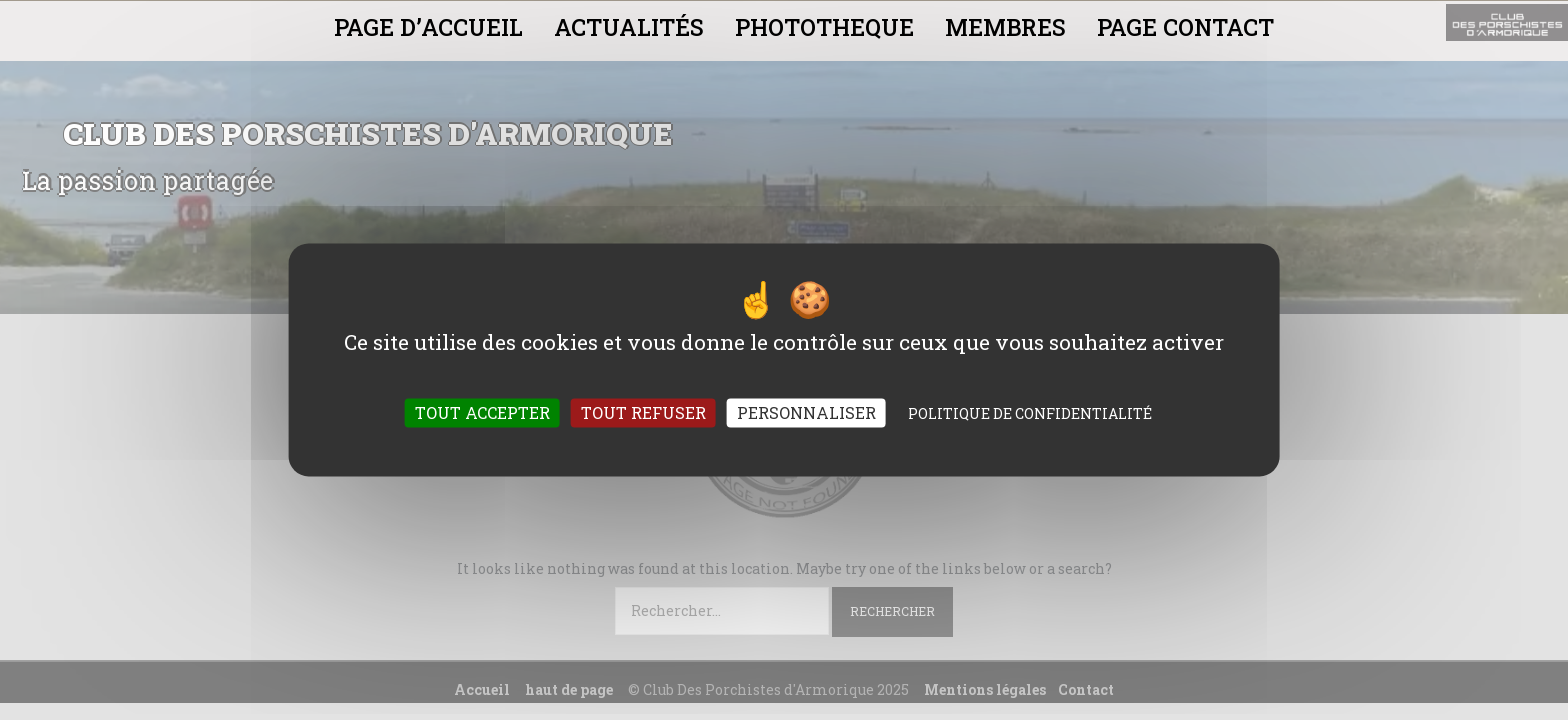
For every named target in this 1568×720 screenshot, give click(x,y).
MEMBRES (1005, 27)
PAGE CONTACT (1185, 27)
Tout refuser (643, 413)
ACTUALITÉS (629, 27)
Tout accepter (482, 413)
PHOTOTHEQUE (824, 27)
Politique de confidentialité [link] (1030, 414)
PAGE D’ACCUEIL (428, 27)
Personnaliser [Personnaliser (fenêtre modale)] (806, 413)
